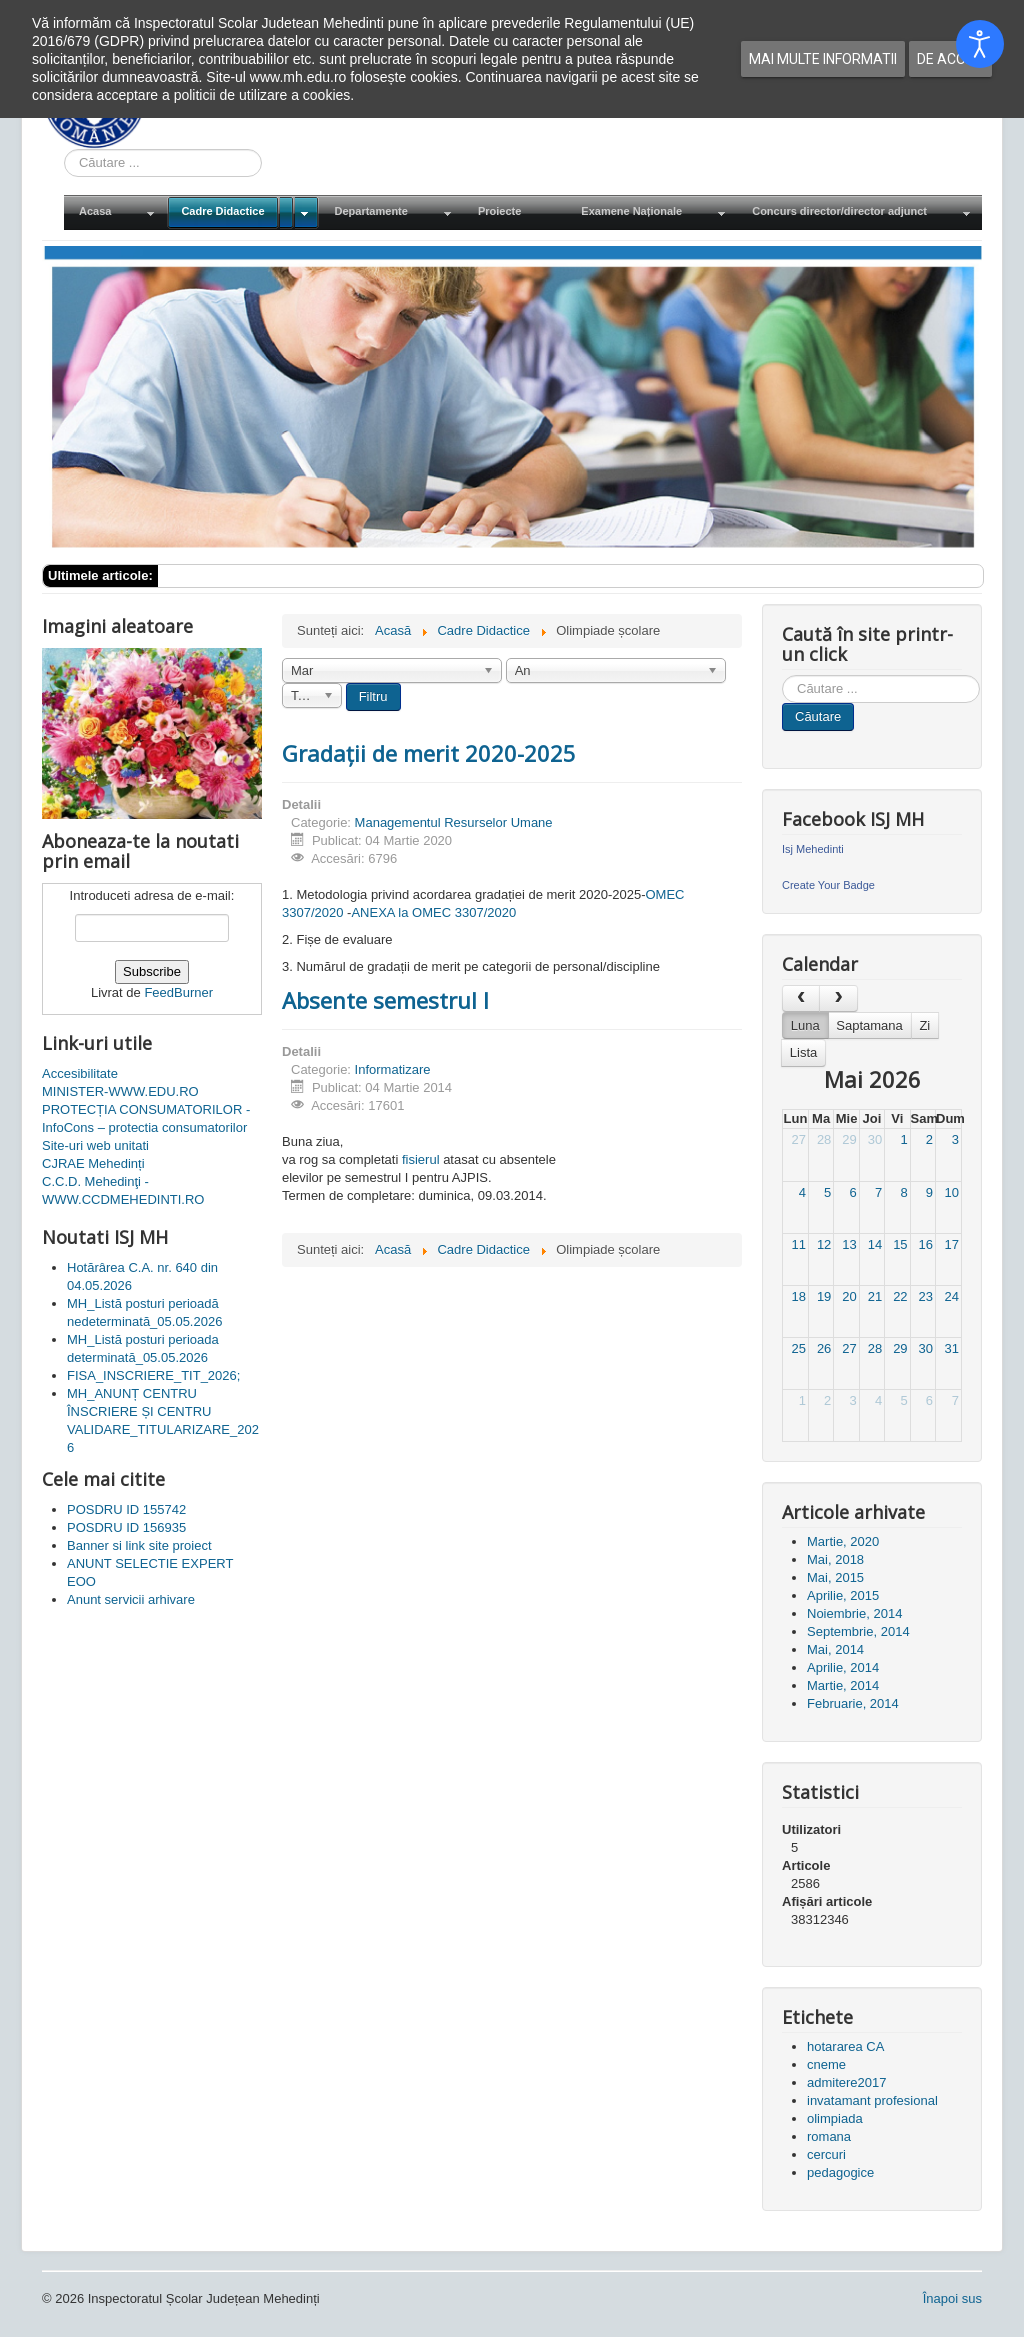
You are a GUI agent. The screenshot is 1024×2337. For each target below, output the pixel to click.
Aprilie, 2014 (843, 1667)
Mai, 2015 (835, 1577)
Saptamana (869, 1025)
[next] (838, 998)
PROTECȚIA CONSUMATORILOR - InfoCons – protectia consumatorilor (146, 1118)
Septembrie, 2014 (858, 1631)
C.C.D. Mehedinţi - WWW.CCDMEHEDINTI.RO (123, 1190)
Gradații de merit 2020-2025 (429, 753)
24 (952, 1296)
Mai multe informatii (823, 59)
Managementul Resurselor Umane (454, 822)
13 (849, 1244)
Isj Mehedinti (813, 849)
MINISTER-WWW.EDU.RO (120, 1091)
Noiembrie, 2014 (854, 1613)
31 (952, 1348)
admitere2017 (847, 2082)
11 (798, 1244)
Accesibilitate (80, 1073)
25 (798, 1348)
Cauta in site (64, 149)
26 (824, 1348)
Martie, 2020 (843, 1541)
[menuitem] (115, 212)
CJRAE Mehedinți (93, 1163)
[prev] (801, 998)
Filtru (373, 696)
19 (824, 1296)
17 (952, 1244)
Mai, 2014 (835, 1649)
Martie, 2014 (843, 1685)
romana (829, 2136)
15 (900, 1244)
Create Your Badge (828, 885)
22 (900, 1296)
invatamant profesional (872, 2100)
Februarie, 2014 (853, 1703)
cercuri (826, 2154)
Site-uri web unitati (95, 1145)
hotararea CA (845, 2046)
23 (926, 1296)
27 (798, 1139)
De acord (950, 59)
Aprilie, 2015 (843, 1595)
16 (926, 1244)
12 (824, 1244)
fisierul (421, 1159)
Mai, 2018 (835, 1559)
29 (849, 1139)
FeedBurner (178, 992)
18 (798, 1296)
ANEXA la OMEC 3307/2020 (433, 912)
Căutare (818, 716)
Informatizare (393, 1069)
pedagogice (840, 2172)
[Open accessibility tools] (980, 44)
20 (849, 1296)
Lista (803, 1052)
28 (824, 1139)
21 (875, 1296)
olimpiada (835, 2118)
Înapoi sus (952, 2298)
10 (952, 1192)
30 (875, 1139)
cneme (826, 2064)
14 (875, 1244)
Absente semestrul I (385, 1000)
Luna (805, 1025)
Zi (924, 1025)
